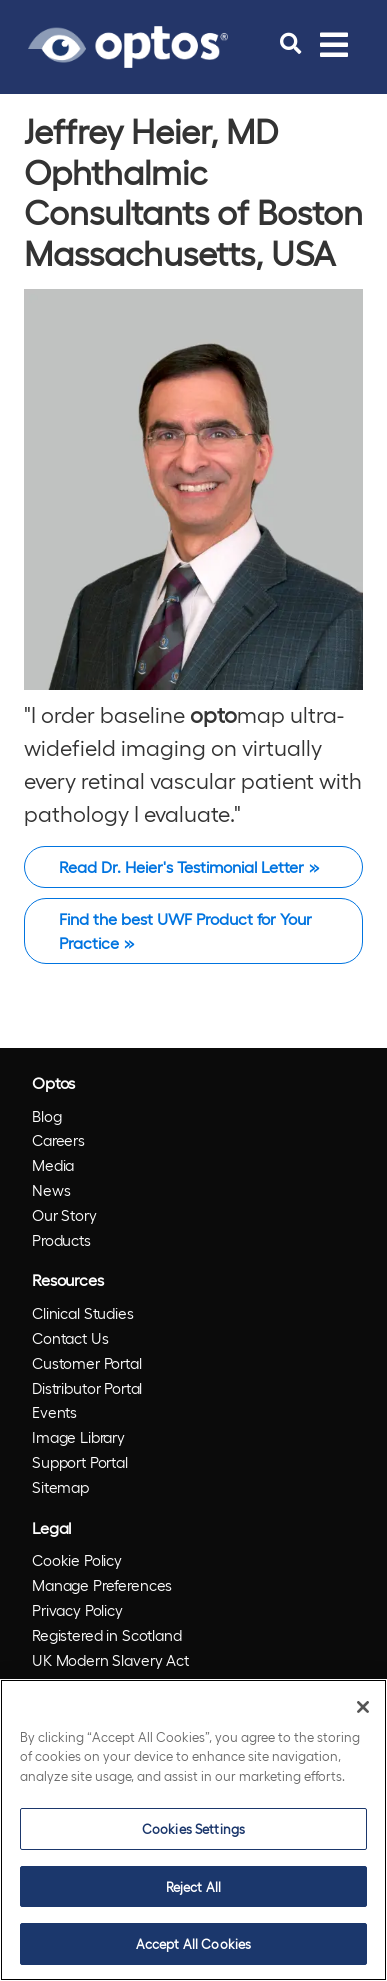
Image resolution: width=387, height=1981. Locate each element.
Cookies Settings (193, 1828)
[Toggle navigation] (334, 44)
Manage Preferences (102, 1585)
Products (61, 1240)
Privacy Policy (77, 1610)
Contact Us (70, 1338)
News (51, 1190)
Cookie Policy (77, 1560)
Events (54, 1412)
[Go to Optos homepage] (128, 44)
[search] (290, 44)
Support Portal (80, 1462)
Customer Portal (87, 1363)
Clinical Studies (83, 1313)
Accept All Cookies (193, 1943)
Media (53, 1165)
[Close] (363, 1707)
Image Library (78, 1437)
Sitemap (60, 1487)
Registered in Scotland (107, 1635)
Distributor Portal (87, 1388)
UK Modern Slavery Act (110, 1660)
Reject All (193, 1886)
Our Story (64, 1215)
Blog (46, 1116)
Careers (58, 1140)
